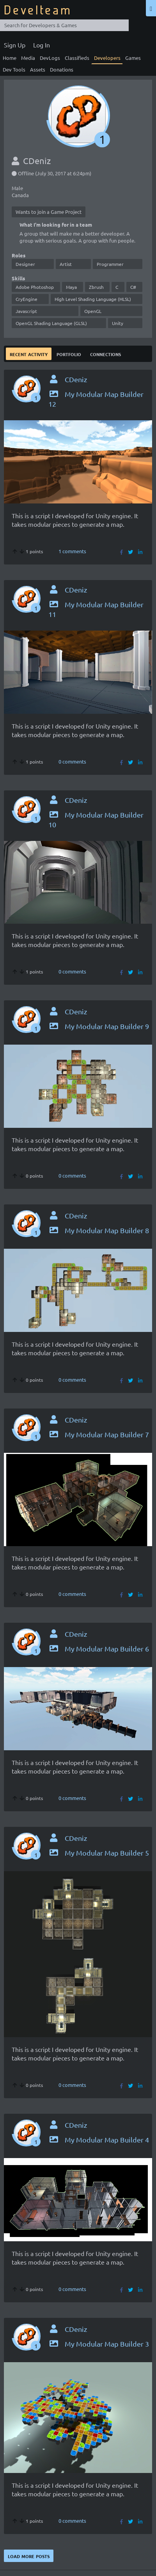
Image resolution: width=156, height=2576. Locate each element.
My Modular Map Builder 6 (98, 1649)
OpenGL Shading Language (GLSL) (51, 323)
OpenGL (92, 311)
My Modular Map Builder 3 (98, 2344)
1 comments (72, 551)
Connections (105, 354)
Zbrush (96, 287)
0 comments (72, 761)
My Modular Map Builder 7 (98, 1434)
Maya (71, 287)
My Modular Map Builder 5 (98, 1853)
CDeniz (76, 379)
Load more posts (29, 2556)
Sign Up (14, 45)
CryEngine (26, 299)
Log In (41, 45)
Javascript (26, 311)
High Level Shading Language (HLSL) (93, 299)
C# (133, 287)
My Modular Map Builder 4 (98, 2140)
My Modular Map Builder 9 (98, 1026)
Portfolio (69, 354)
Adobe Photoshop (35, 287)
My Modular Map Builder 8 (98, 1230)
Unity (117, 323)
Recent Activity (29, 354)
